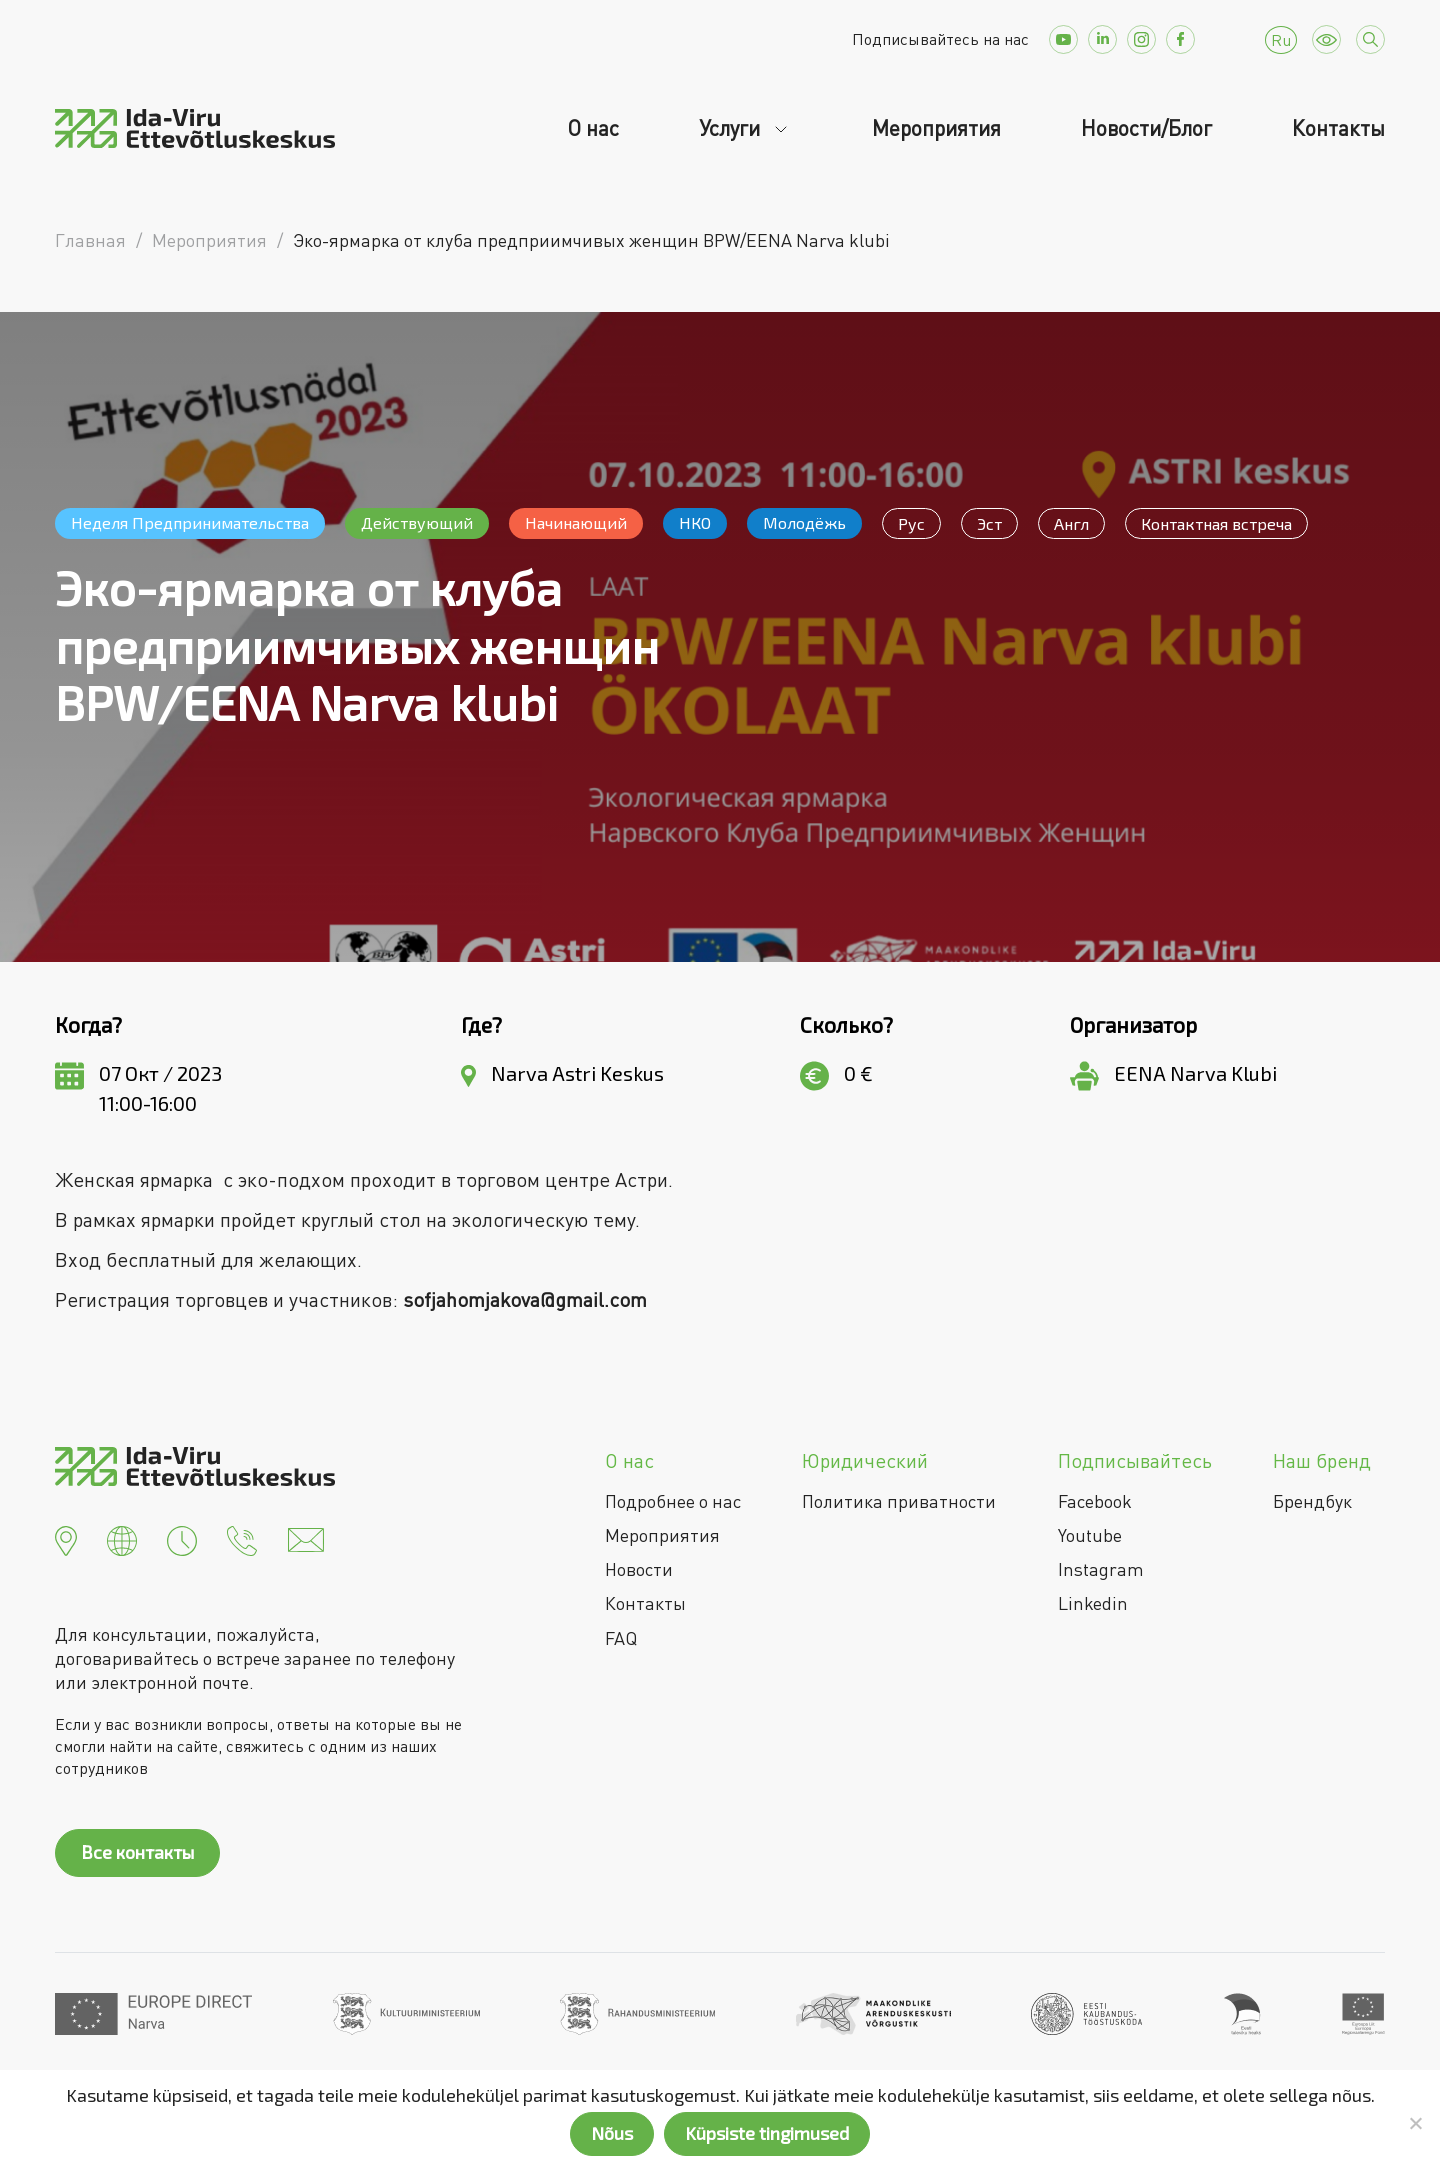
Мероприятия (936, 128)
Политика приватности (899, 1501)
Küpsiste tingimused (767, 2133)
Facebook (1095, 1501)
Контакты (1338, 128)
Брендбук (1312, 1501)
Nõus (612, 2133)
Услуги (732, 128)
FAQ (621, 1638)
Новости (639, 1569)
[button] (66, 1538)
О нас (593, 128)
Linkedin (1093, 1603)
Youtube (1090, 1535)
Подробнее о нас (673, 1501)
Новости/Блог (1146, 128)
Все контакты (137, 1852)
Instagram (1101, 1569)
